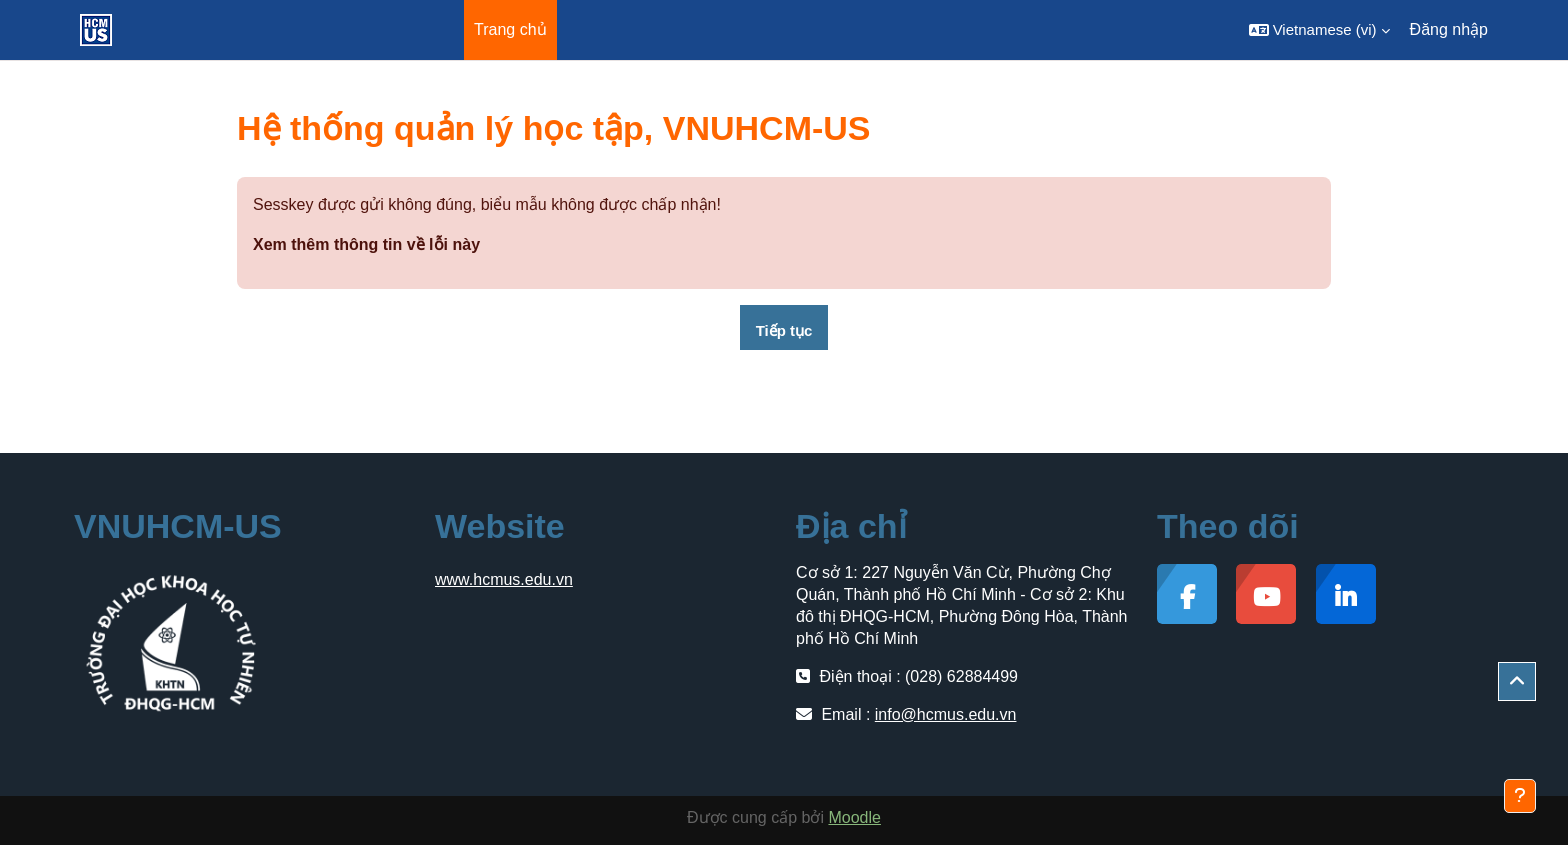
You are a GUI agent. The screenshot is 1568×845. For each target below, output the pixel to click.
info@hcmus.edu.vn (946, 714)
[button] (1319, 30)
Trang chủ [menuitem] (510, 29)
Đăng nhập (1449, 29)
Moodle (854, 817)
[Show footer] (1520, 796)
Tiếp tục (784, 330)
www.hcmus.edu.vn (504, 579)
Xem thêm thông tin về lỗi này (366, 244)
